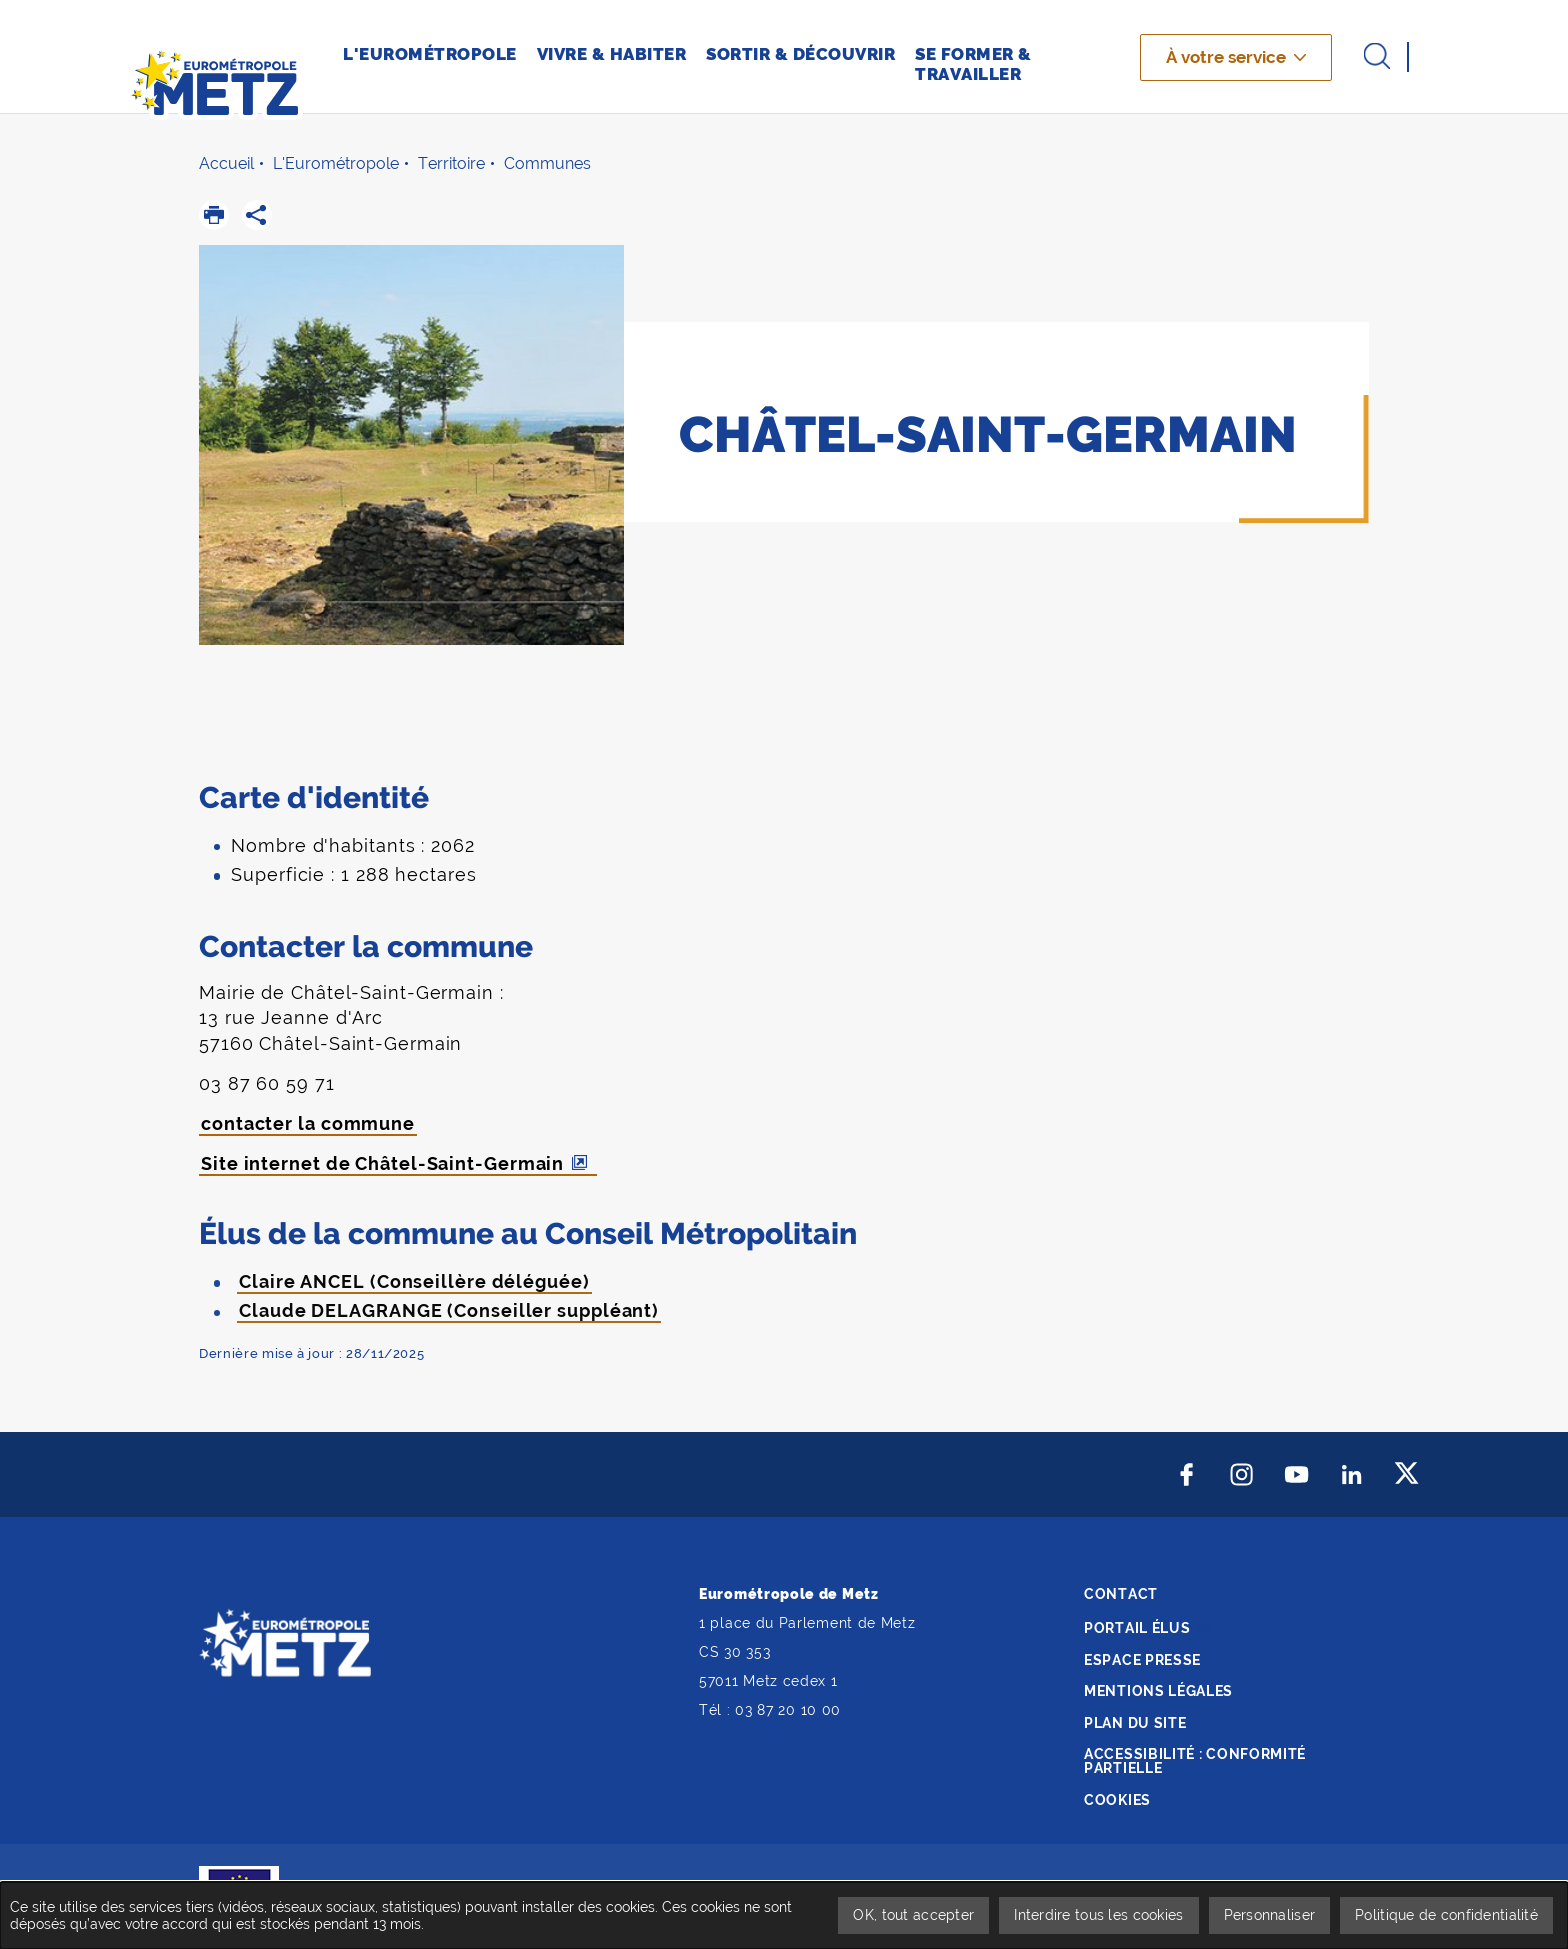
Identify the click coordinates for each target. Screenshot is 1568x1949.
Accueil (226, 163)
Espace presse (1142, 1660)
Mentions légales (1158, 1691)
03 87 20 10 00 (788, 1710)
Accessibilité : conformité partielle (1195, 1761)
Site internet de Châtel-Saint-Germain (382, 1163)
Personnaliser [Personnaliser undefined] (1270, 1915)
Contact (1121, 1594)
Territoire (451, 163)
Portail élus (1137, 1628)
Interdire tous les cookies (1098, 1915)
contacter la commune (308, 1123)
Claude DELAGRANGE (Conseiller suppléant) (449, 1310)
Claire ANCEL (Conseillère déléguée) (414, 1281)
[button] (214, 215)
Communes (547, 163)
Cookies (1117, 1800)
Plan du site (1135, 1723)
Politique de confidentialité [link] (1446, 1915)
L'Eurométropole (336, 163)
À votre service (1226, 57)
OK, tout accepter (913, 1915)
